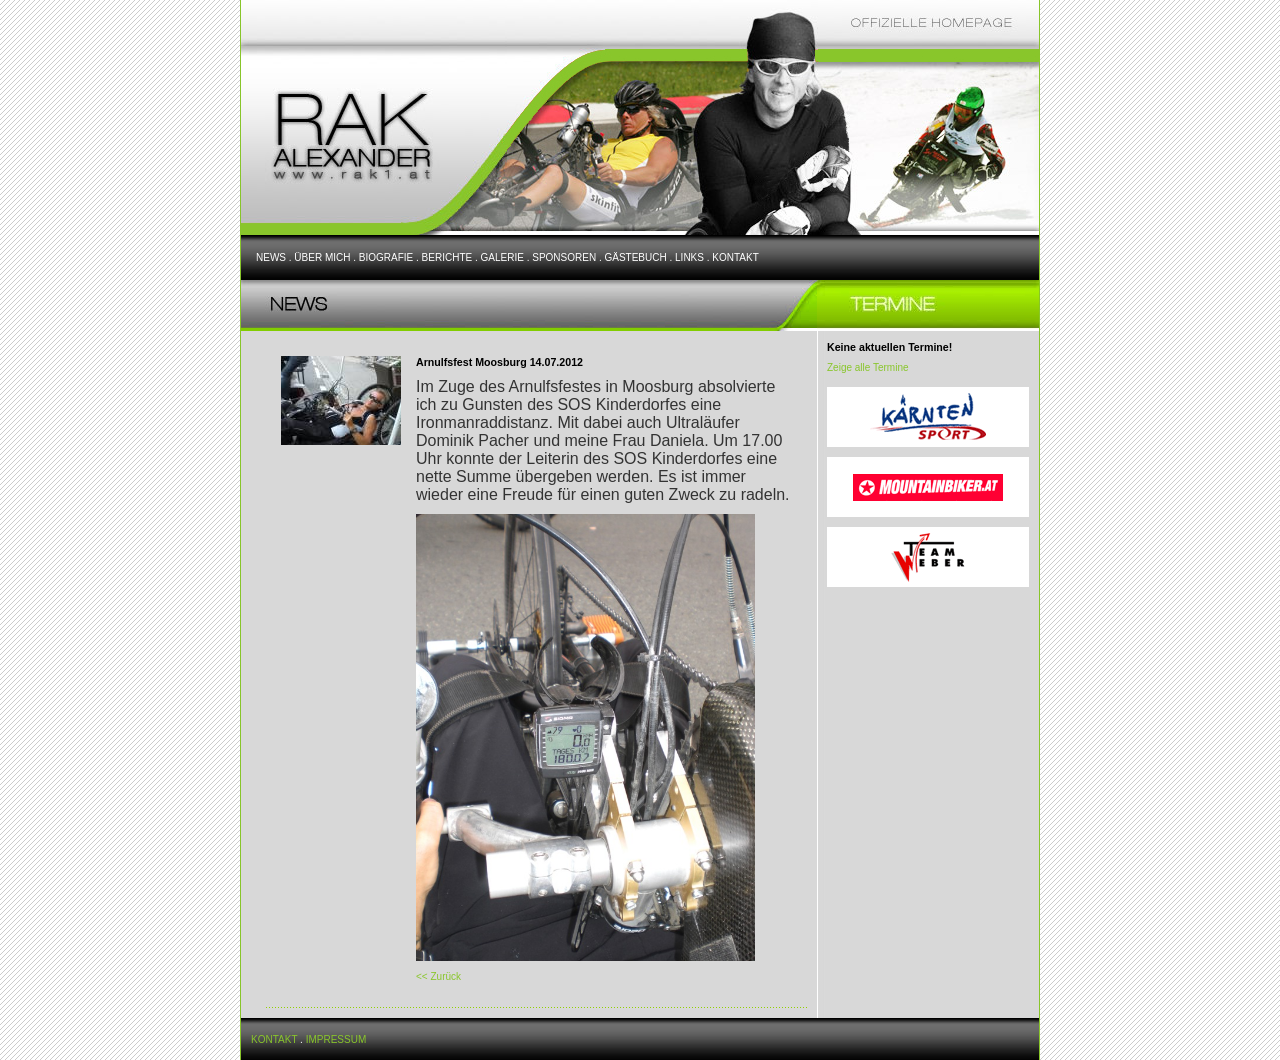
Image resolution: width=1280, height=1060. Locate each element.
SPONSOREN (564, 257)
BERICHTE (447, 257)
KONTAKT (735, 257)
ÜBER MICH (322, 257)
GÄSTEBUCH (635, 257)
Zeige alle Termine (868, 367)
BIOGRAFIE (386, 257)
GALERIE (502, 257)
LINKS (689, 257)
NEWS (271, 257)
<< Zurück (438, 976)
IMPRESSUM (336, 1039)
